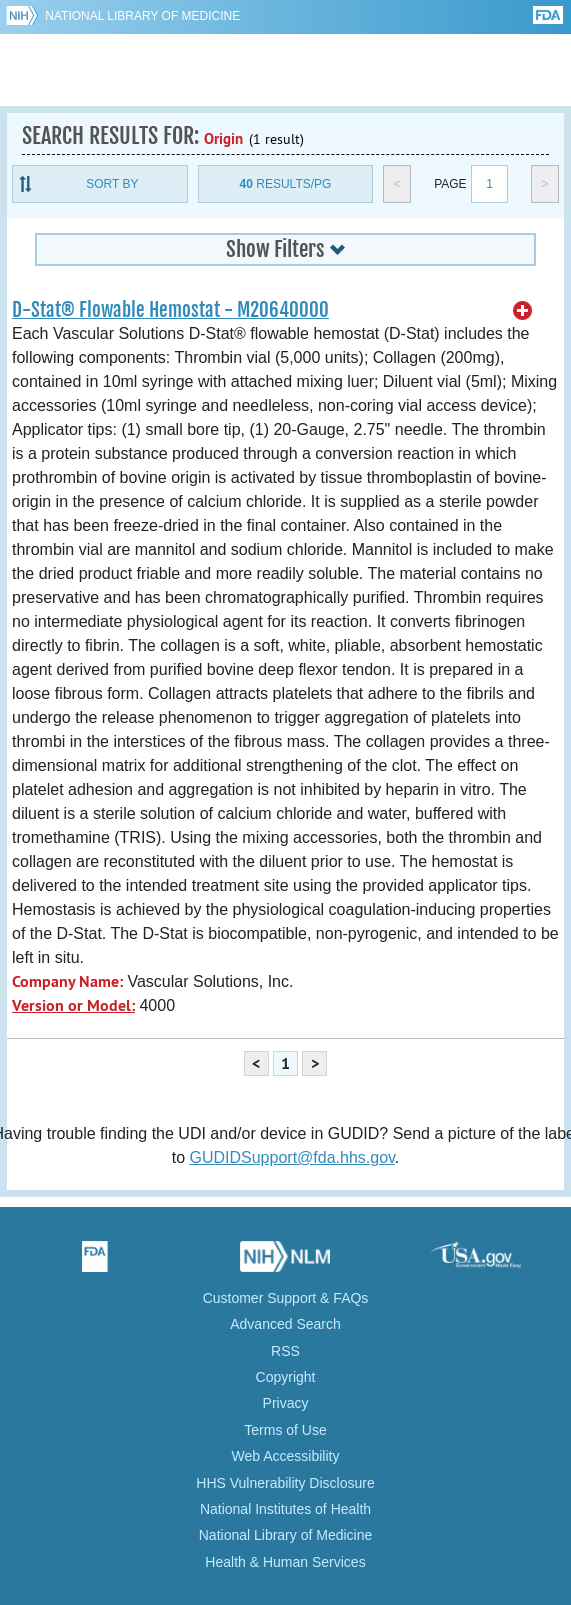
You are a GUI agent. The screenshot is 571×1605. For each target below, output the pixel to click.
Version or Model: (73, 1005)
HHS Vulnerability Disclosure (285, 1483)
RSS (285, 1351)
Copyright (286, 1377)
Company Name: (67, 981)
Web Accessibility (286, 1456)
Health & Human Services (285, 1562)
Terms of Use (285, 1430)
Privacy (286, 1403)
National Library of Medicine (142, 16)
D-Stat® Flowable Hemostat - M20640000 (170, 310)
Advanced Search (285, 1324)
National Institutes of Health (285, 1509)
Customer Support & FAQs (286, 1298)
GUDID (285, 70)
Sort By (112, 184)
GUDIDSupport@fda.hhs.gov (291, 1157)
